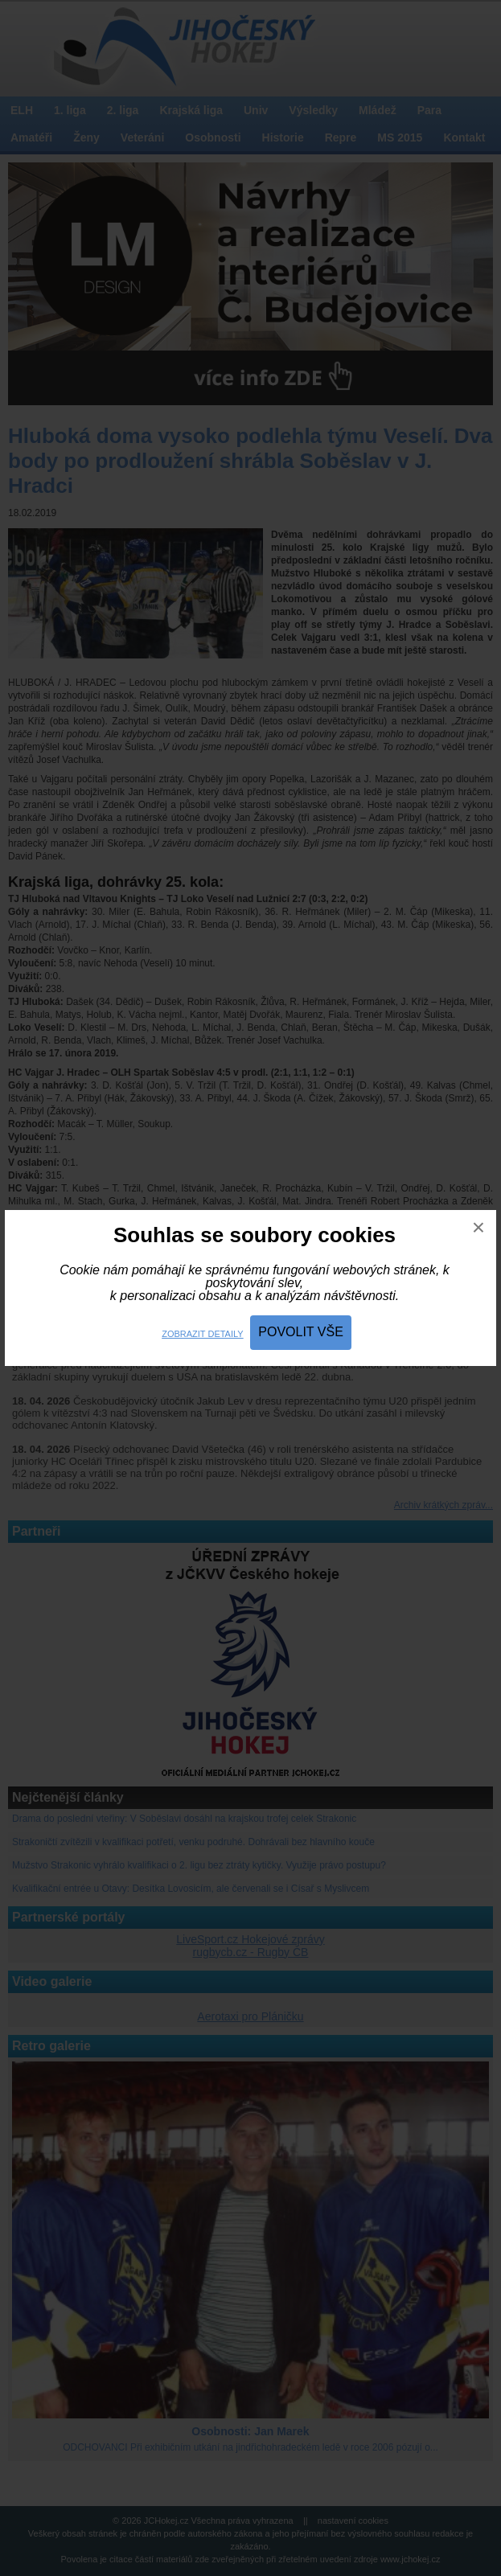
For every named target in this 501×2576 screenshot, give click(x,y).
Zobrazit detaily (202, 1334)
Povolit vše (300, 1332)
